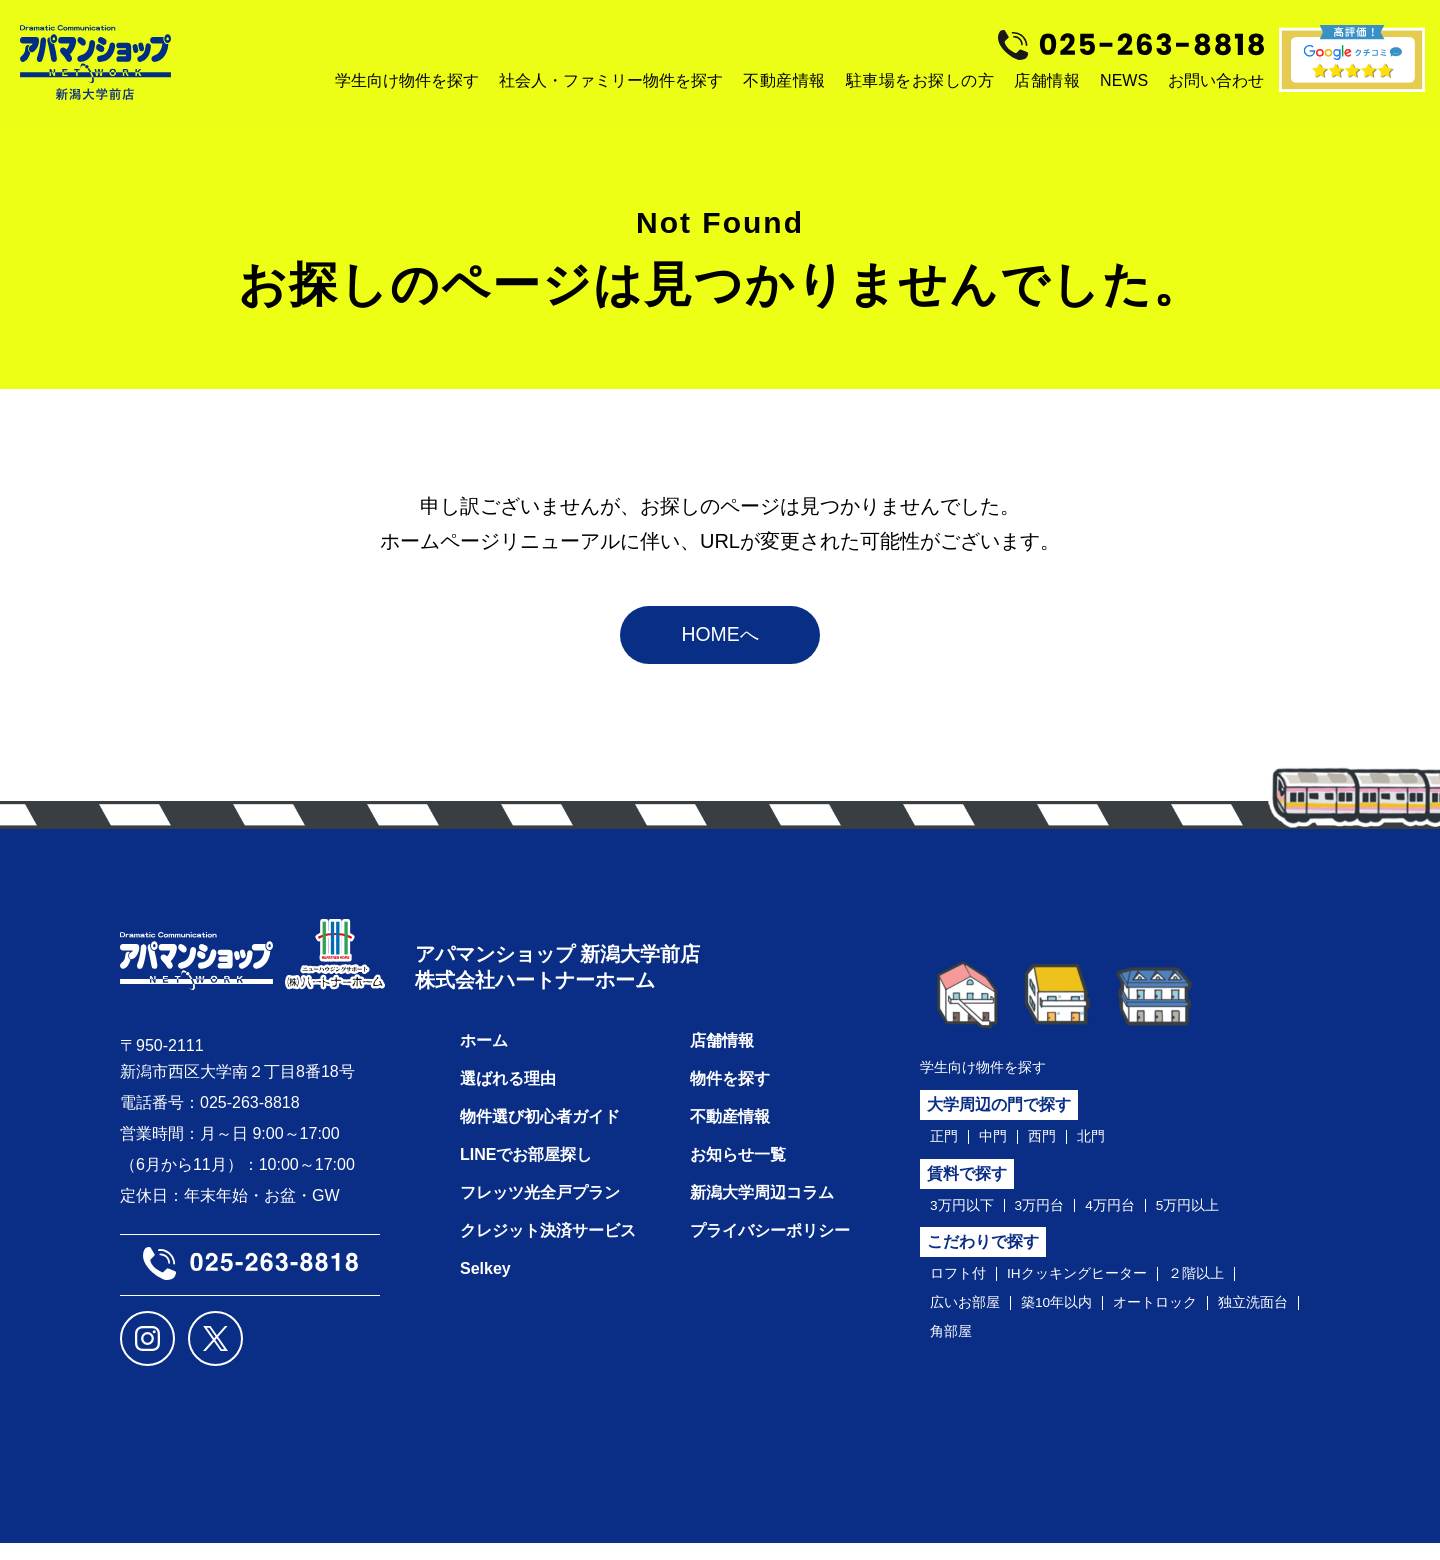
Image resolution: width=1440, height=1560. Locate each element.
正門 (946, 1143)
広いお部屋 (970, 1316)
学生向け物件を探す (992, 1071)
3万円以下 (966, 1214)
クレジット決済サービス (548, 1247)
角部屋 (1055, 1347)
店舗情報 (1047, 80)
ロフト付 (962, 1285)
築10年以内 (1072, 1316)
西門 (1052, 1143)
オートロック (1182, 1316)
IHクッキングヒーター (1095, 1285)
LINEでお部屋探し (526, 1171)
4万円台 (1130, 1214)
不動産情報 (784, 80)
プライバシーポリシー (770, 1247)
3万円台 (1052, 1214)
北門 (1105, 1143)
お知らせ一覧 (738, 1171)
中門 (999, 1143)
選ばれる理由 (508, 1095)
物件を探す (730, 1095)
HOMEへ (720, 639)
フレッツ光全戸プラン (540, 1209)
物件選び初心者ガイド (540, 1133)
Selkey (485, 1285)
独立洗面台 (970, 1347)
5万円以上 (1216, 1214)
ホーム (484, 1057)
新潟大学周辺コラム (762, 1209)
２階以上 (1228, 1285)
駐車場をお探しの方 (920, 80)
